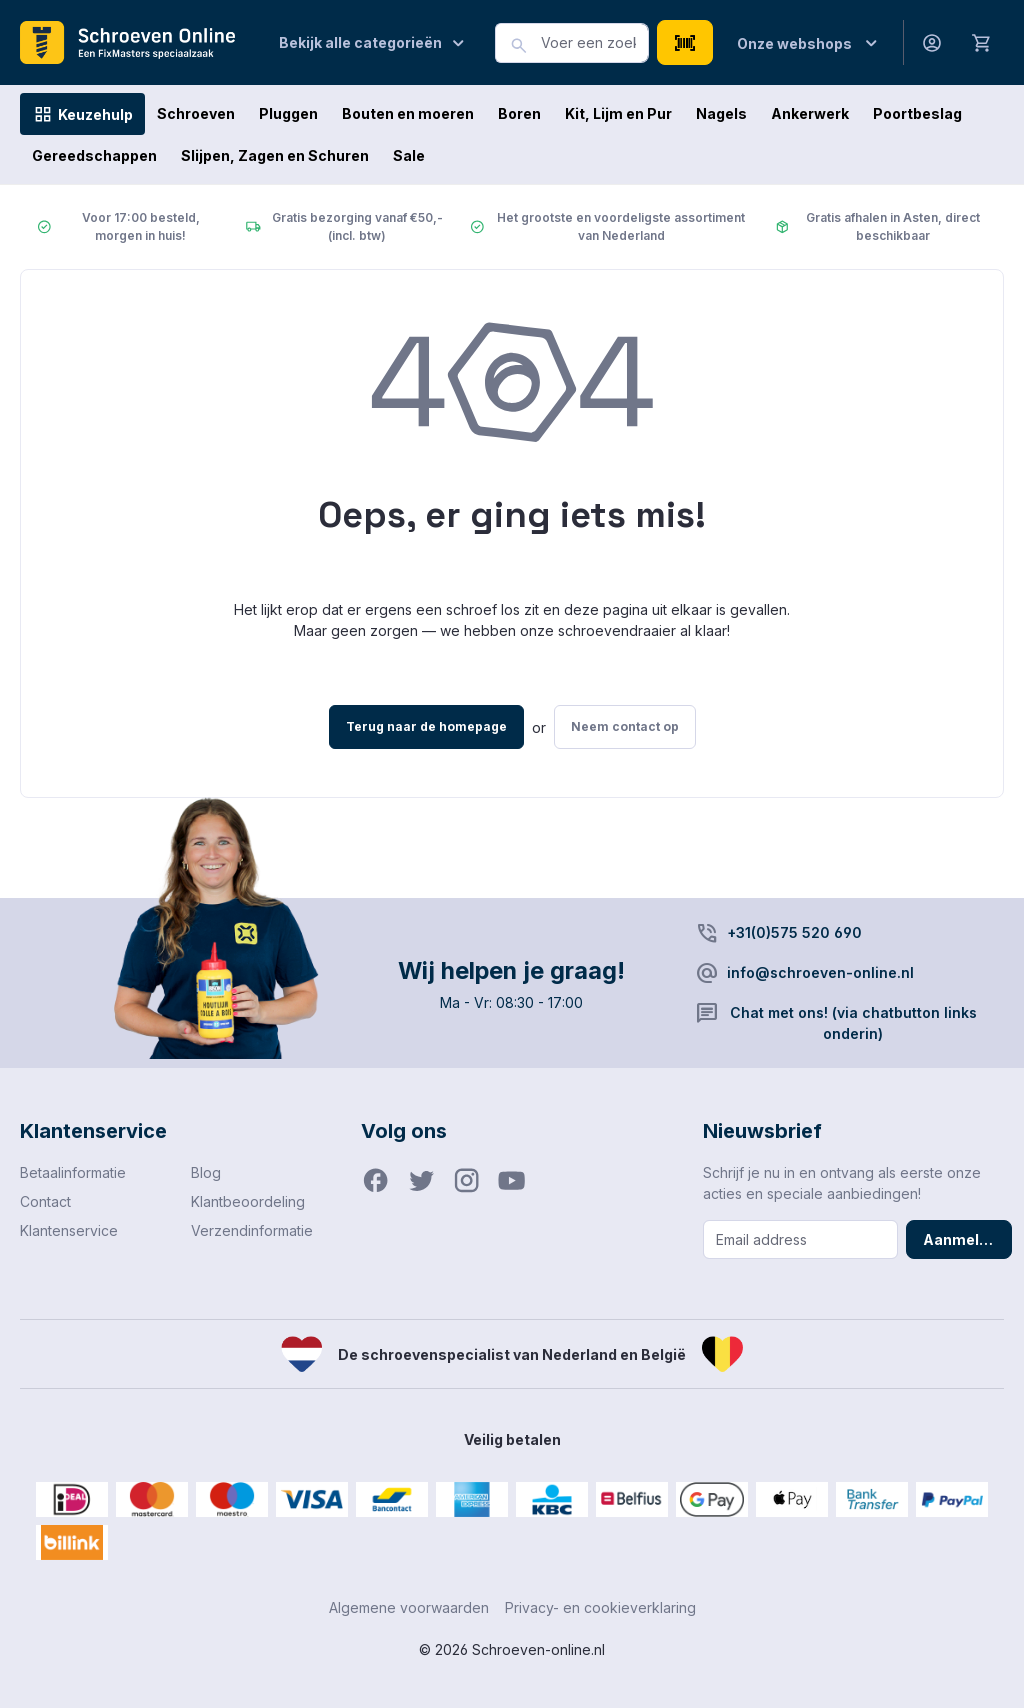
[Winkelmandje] (982, 42)
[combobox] (595, 43)
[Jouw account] (932, 42)
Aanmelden (964, 1239)
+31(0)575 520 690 (794, 932)
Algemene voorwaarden (409, 1607)
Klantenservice (69, 1230)
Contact (45, 1201)
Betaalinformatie (73, 1172)
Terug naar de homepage (426, 726)
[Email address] (801, 1239)
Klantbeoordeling (248, 1201)
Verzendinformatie (252, 1230)
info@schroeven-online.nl (820, 972)
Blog (206, 1172)
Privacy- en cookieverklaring (600, 1607)
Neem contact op (625, 726)
